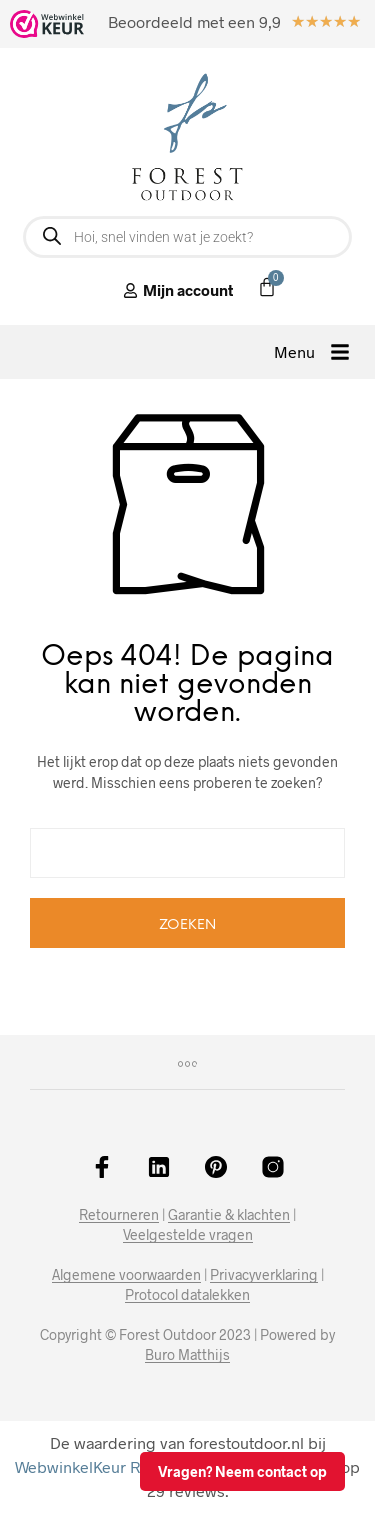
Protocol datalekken (187, 1295)
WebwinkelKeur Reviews (102, 1466)
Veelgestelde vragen (188, 1235)
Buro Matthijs (187, 1355)
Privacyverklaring (264, 1275)
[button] (312, 352)
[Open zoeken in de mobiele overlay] (187, 237)
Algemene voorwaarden (126, 1275)
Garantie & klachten (229, 1215)
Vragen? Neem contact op (242, 1471)
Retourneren (119, 1215)
